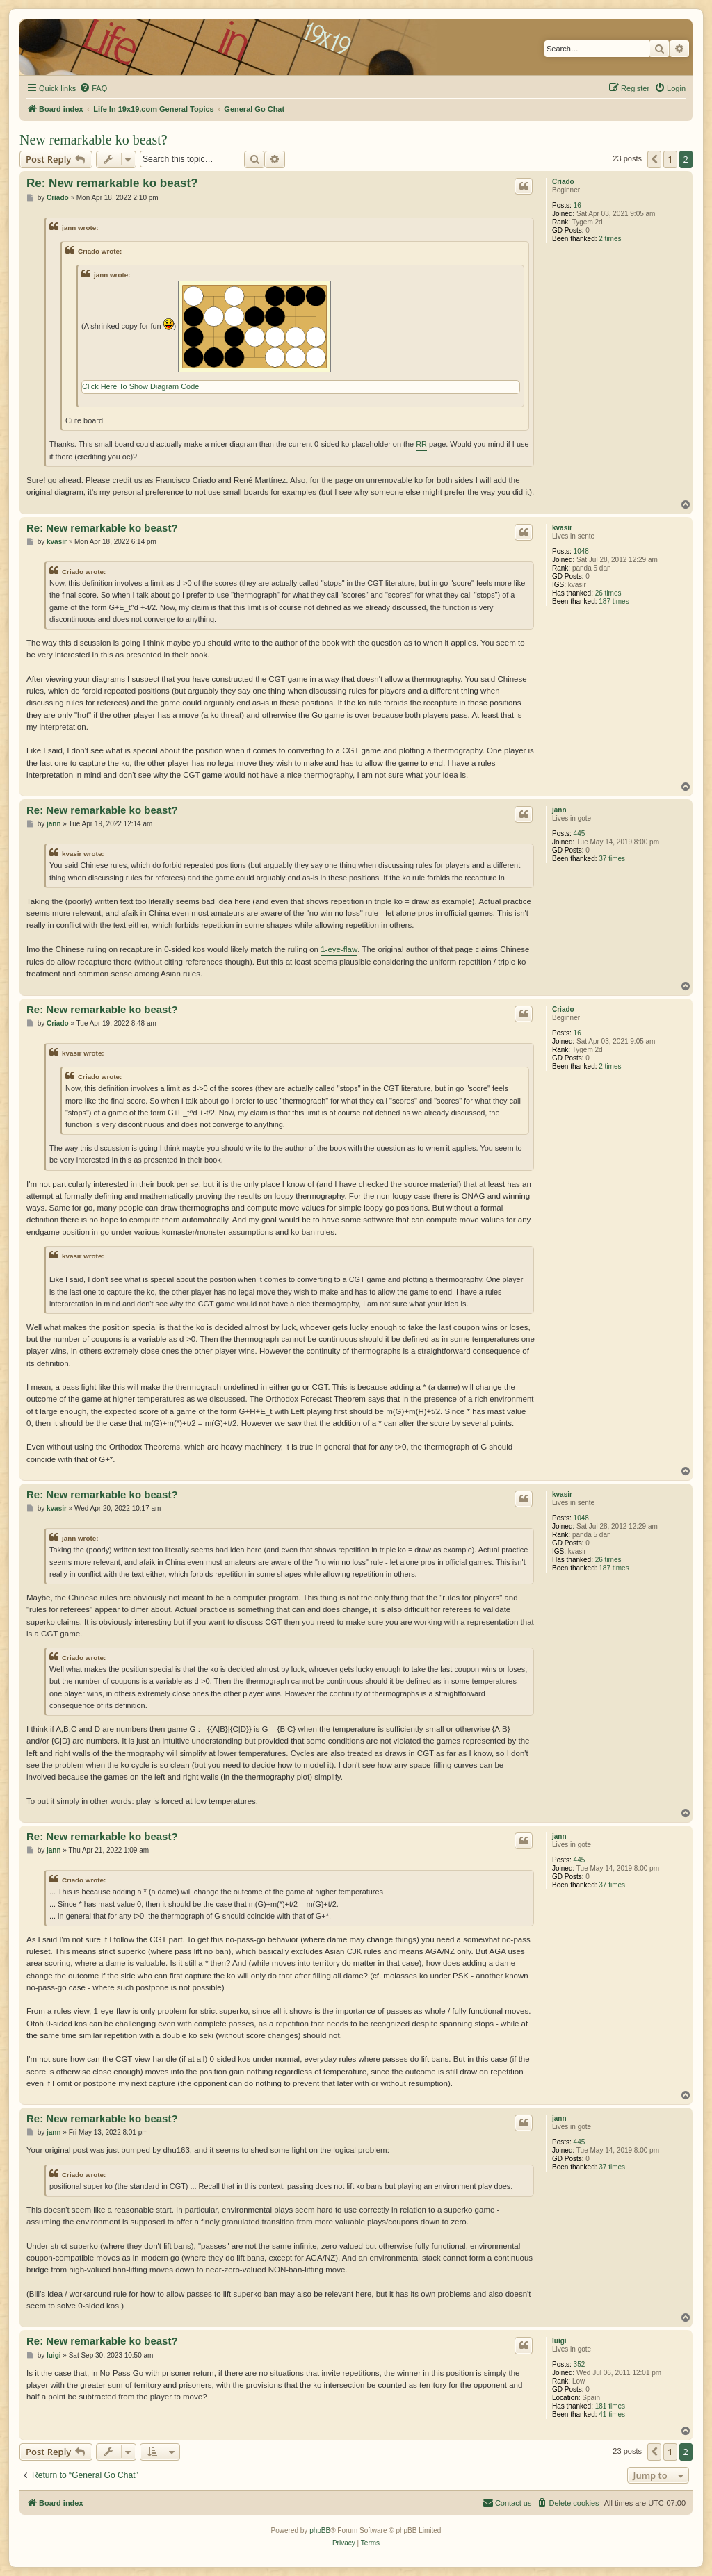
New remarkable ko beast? (93, 139)
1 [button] (670, 159)
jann (559, 810)
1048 (581, 551)
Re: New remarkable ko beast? (112, 183)
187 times (614, 601)
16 (577, 205)
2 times (610, 239)
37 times (612, 858)
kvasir (562, 528)
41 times (612, 2414)
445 (579, 833)
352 (579, 2364)
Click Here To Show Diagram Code (140, 386)
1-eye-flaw (339, 949)
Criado (563, 182)
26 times (608, 593)
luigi (559, 2341)
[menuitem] (93, 88)
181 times (610, 2406)
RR (421, 444)
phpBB (319, 2530)
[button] (654, 159)
